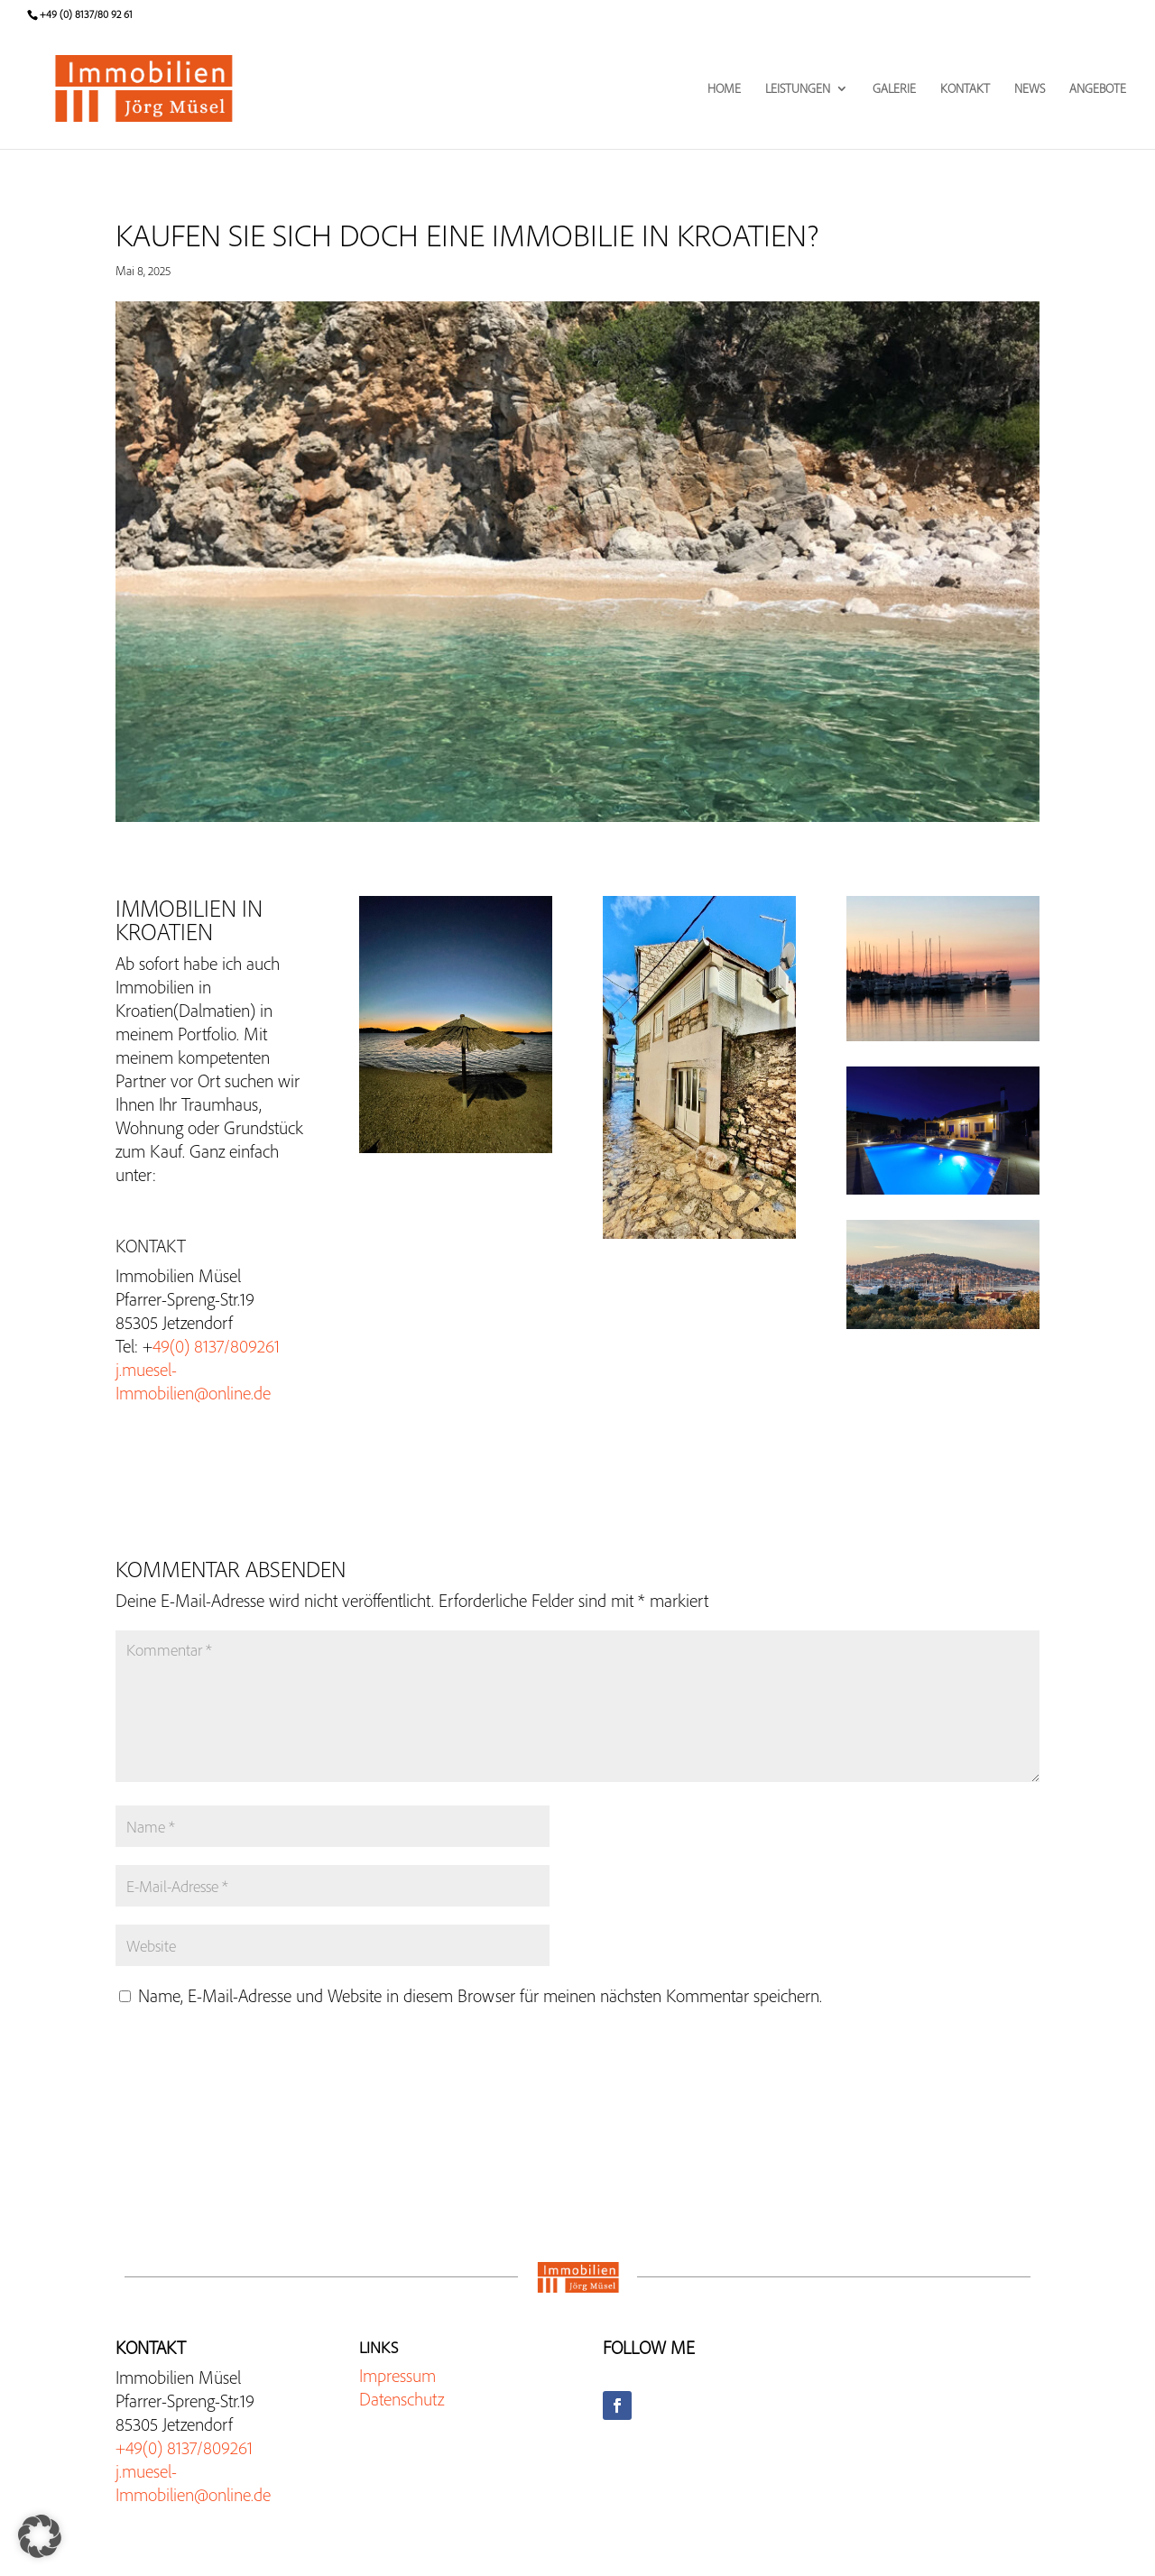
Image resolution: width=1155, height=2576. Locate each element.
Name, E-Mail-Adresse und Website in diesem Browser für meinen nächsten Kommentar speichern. (480, 1995)
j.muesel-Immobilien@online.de (193, 1381)
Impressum (397, 2375)
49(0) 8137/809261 (216, 1345)
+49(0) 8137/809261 (184, 2447)
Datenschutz (401, 2398)
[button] (39, 2536)
